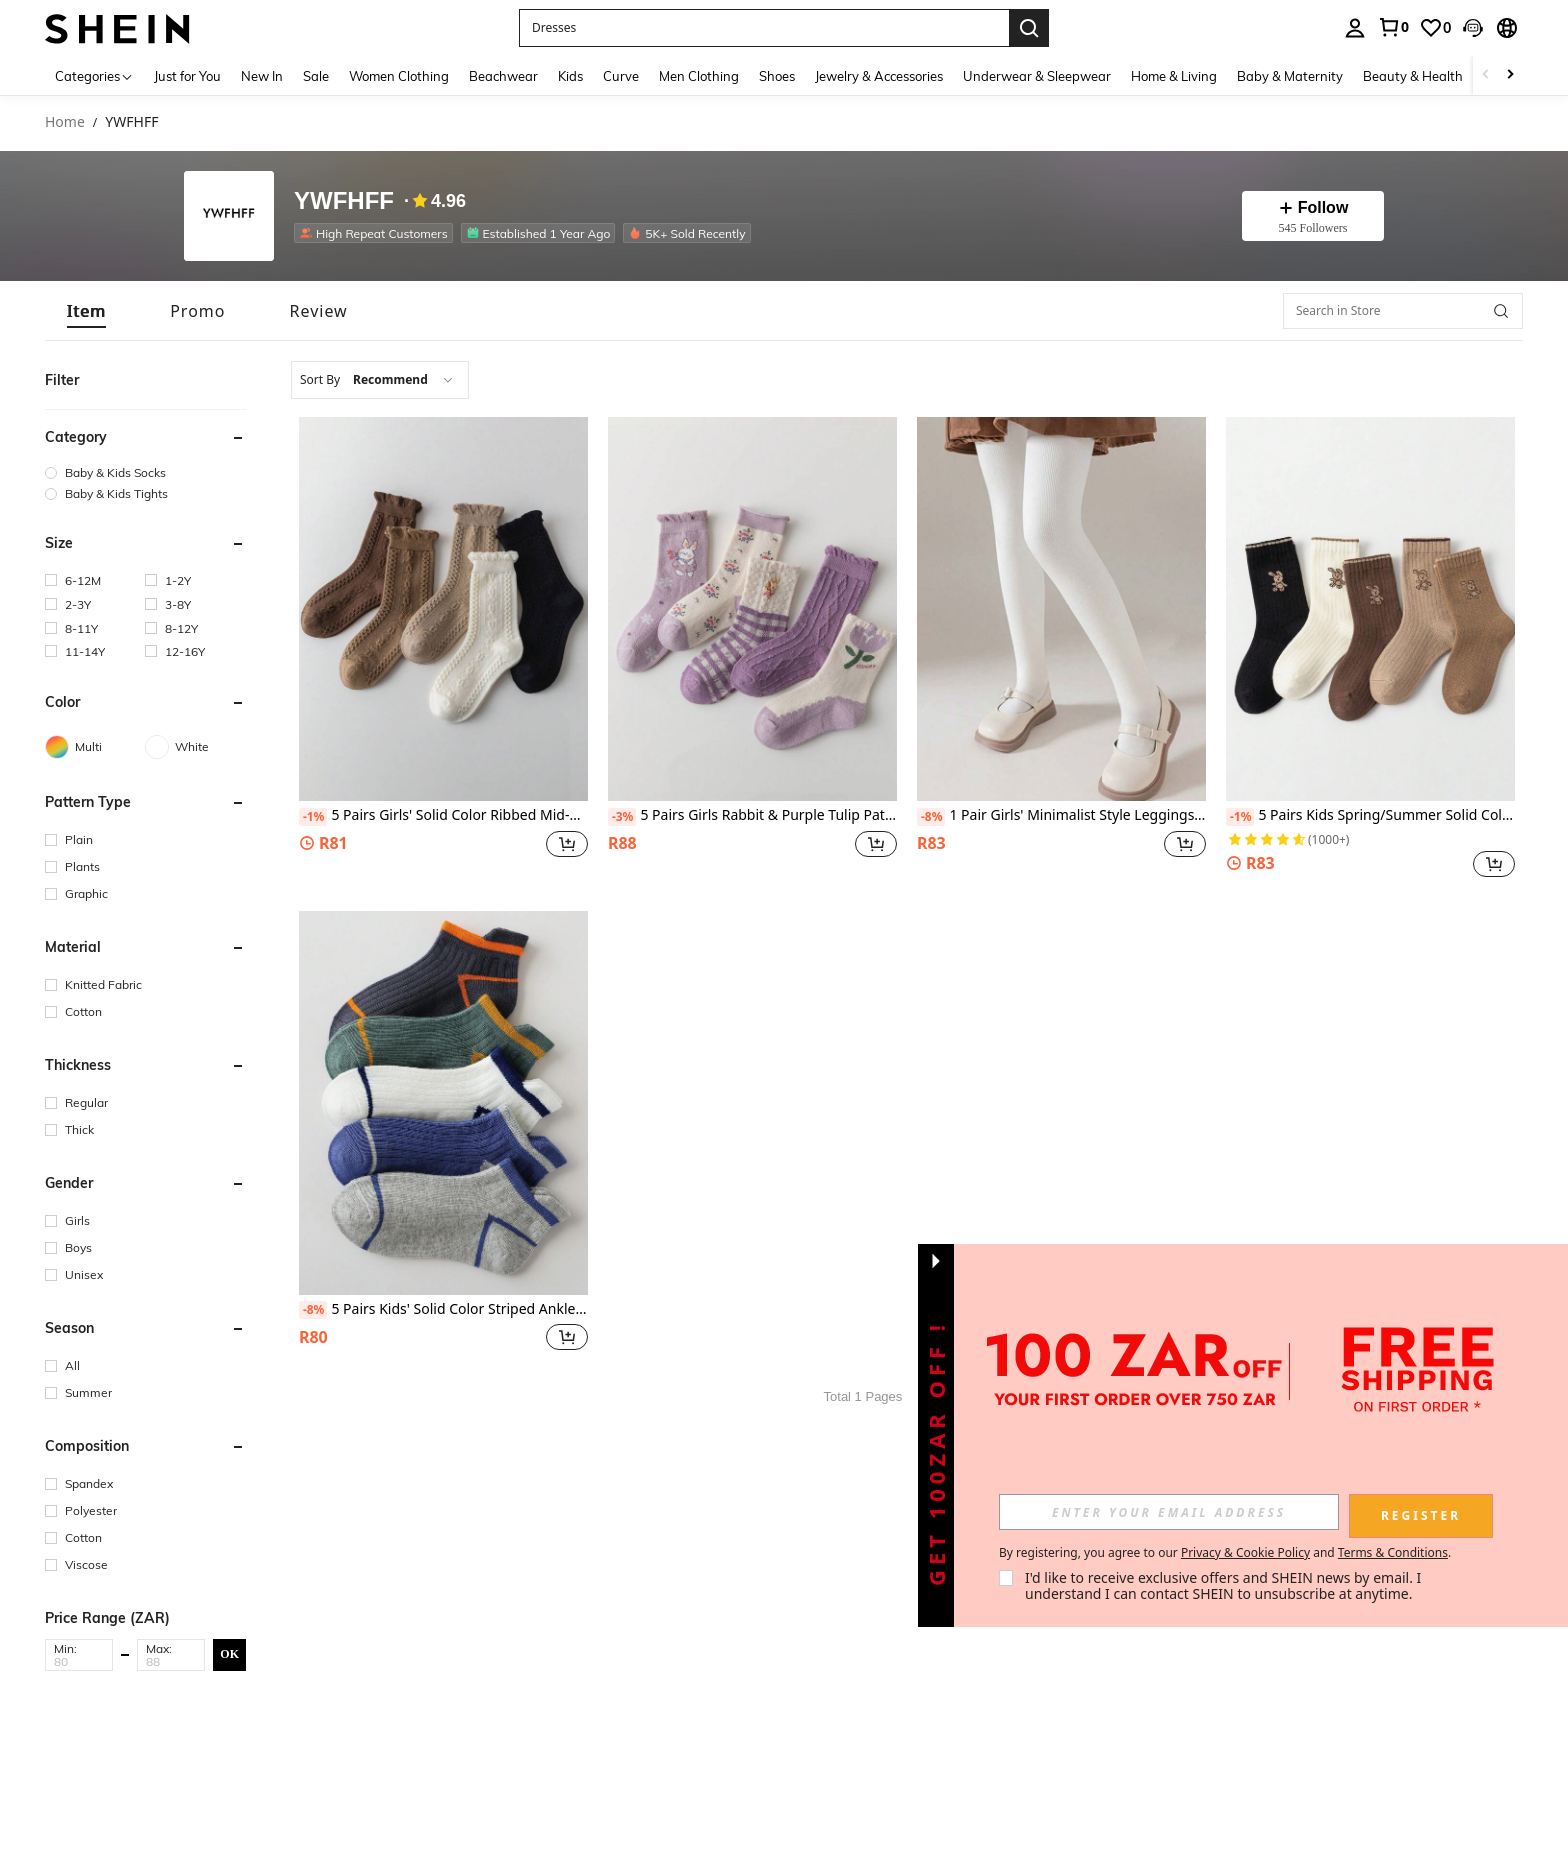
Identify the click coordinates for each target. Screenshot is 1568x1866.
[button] (1473, 28)
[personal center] (1355, 28)
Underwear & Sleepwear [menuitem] (1037, 76)
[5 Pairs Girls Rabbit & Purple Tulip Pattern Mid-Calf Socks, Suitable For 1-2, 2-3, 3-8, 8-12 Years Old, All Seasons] (752, 609)
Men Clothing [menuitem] (699, 76)
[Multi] (95, 747)
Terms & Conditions (1393, 1552)
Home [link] (65, 122)
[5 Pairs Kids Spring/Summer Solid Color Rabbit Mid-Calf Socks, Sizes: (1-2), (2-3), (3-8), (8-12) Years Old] (1370, 609)
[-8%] (931, 817)
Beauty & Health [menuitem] (1413, 76)
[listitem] (377, 233)
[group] (145, 472)
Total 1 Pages (863, 1396)
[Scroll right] (1510, 75)
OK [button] (229, 1654)
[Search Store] (1501, 311)
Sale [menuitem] (316, 76)
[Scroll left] (1486, 75)
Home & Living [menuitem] (1174, 76)
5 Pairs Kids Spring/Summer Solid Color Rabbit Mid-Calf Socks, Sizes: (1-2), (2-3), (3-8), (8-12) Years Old (1370, 816)
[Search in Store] (1403, 311)
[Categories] (94, 75)
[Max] (171, 1661)
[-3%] (622, 817)
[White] (195, 747)
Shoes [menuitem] (777, 76)
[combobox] (380, 380)
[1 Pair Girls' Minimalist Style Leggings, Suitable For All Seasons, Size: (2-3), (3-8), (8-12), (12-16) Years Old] (1061, 609)
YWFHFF (344, 201)
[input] (1169, 1512)
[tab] (86, 311)
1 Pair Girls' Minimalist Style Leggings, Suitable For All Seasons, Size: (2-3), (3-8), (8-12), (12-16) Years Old (1061, 816)
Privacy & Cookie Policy (1245, 1552)
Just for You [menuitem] (187, 76)
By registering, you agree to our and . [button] (1225, 1553)
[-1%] (313, 817)
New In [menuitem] (262, 76)
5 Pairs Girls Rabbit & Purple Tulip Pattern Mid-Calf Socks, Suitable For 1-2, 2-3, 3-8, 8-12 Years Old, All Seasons (752, 816)
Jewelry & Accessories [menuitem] (879, 76)
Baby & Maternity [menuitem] (1290, 76)
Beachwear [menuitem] (503, 76)
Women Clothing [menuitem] (399, 76)
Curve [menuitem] (621, 76)
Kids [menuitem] (570, 76)
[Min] (79, 1661)
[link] (1393, 27)
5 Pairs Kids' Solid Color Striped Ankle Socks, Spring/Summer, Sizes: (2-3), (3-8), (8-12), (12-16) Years (443, 1310)
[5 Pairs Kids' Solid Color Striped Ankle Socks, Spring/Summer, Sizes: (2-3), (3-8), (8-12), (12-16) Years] (443, 1103)
